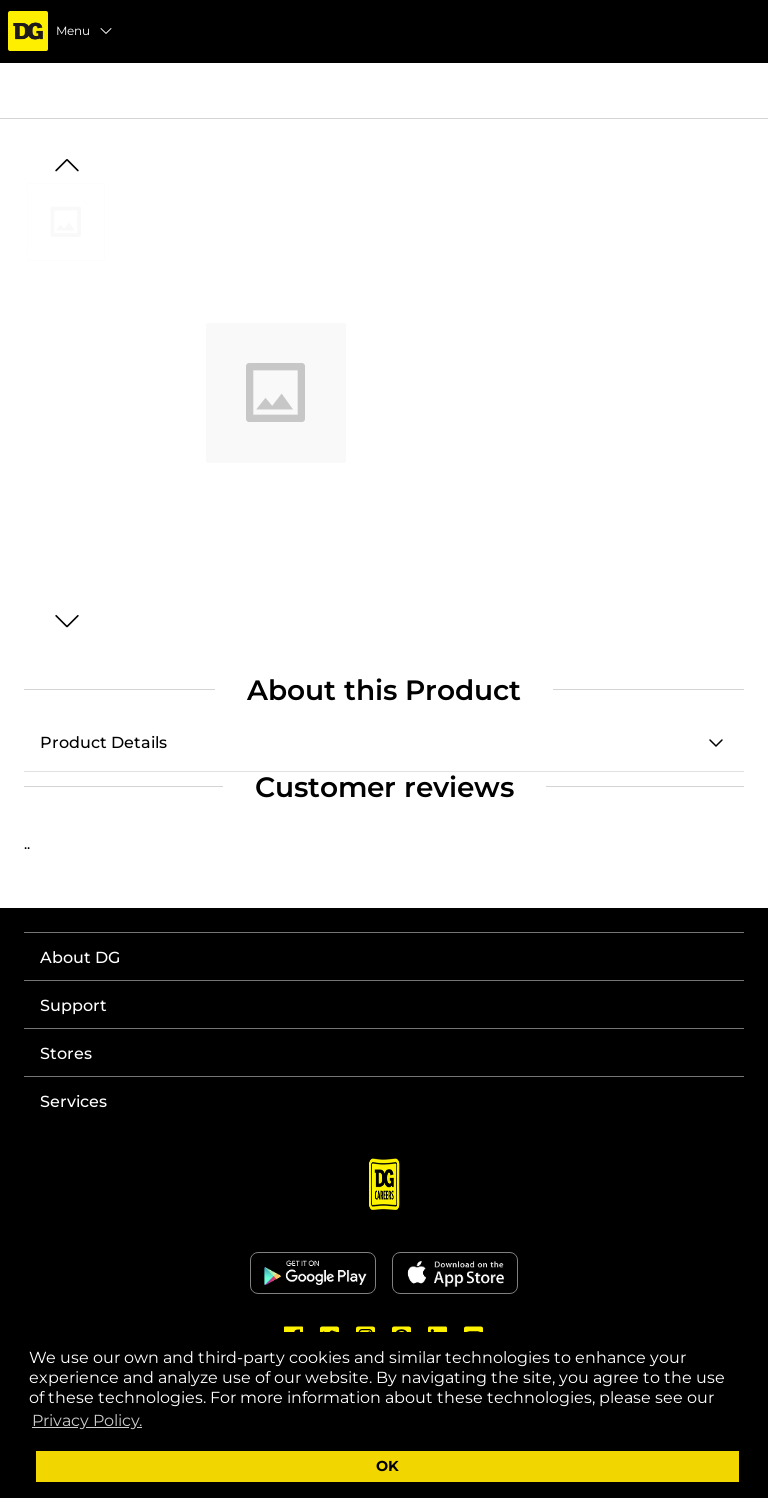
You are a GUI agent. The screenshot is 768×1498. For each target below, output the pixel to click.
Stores (66, 1053)
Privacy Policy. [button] (87, 1420)
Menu (85, 31)
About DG (80, 957)
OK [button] (387, 1466)
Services (73, 1101)
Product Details (103, 742)
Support (73, 1005)
